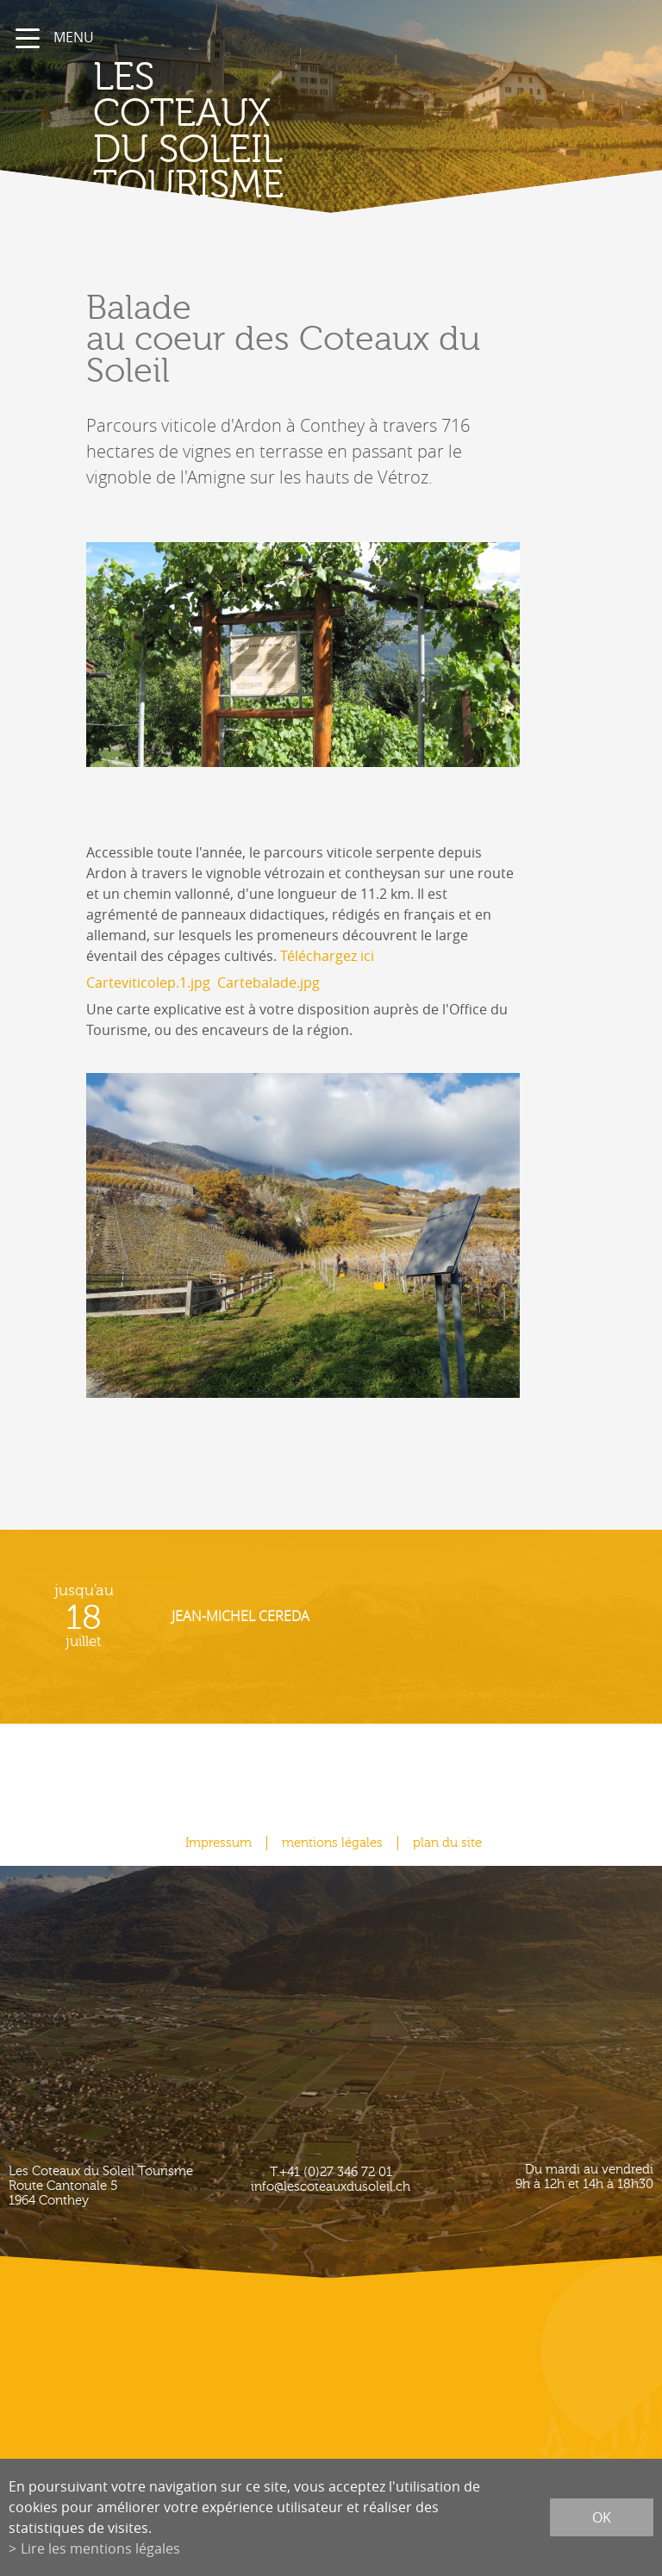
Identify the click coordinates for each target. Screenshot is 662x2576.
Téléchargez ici (327, 955)
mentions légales (332, 1843)
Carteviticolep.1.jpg (148, 982)
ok (601, 2517)
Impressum (218, 1843)
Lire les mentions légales (100, 2548)
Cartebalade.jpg (268, 982)
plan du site (447, 1843)
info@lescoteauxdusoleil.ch (330, 2187)
